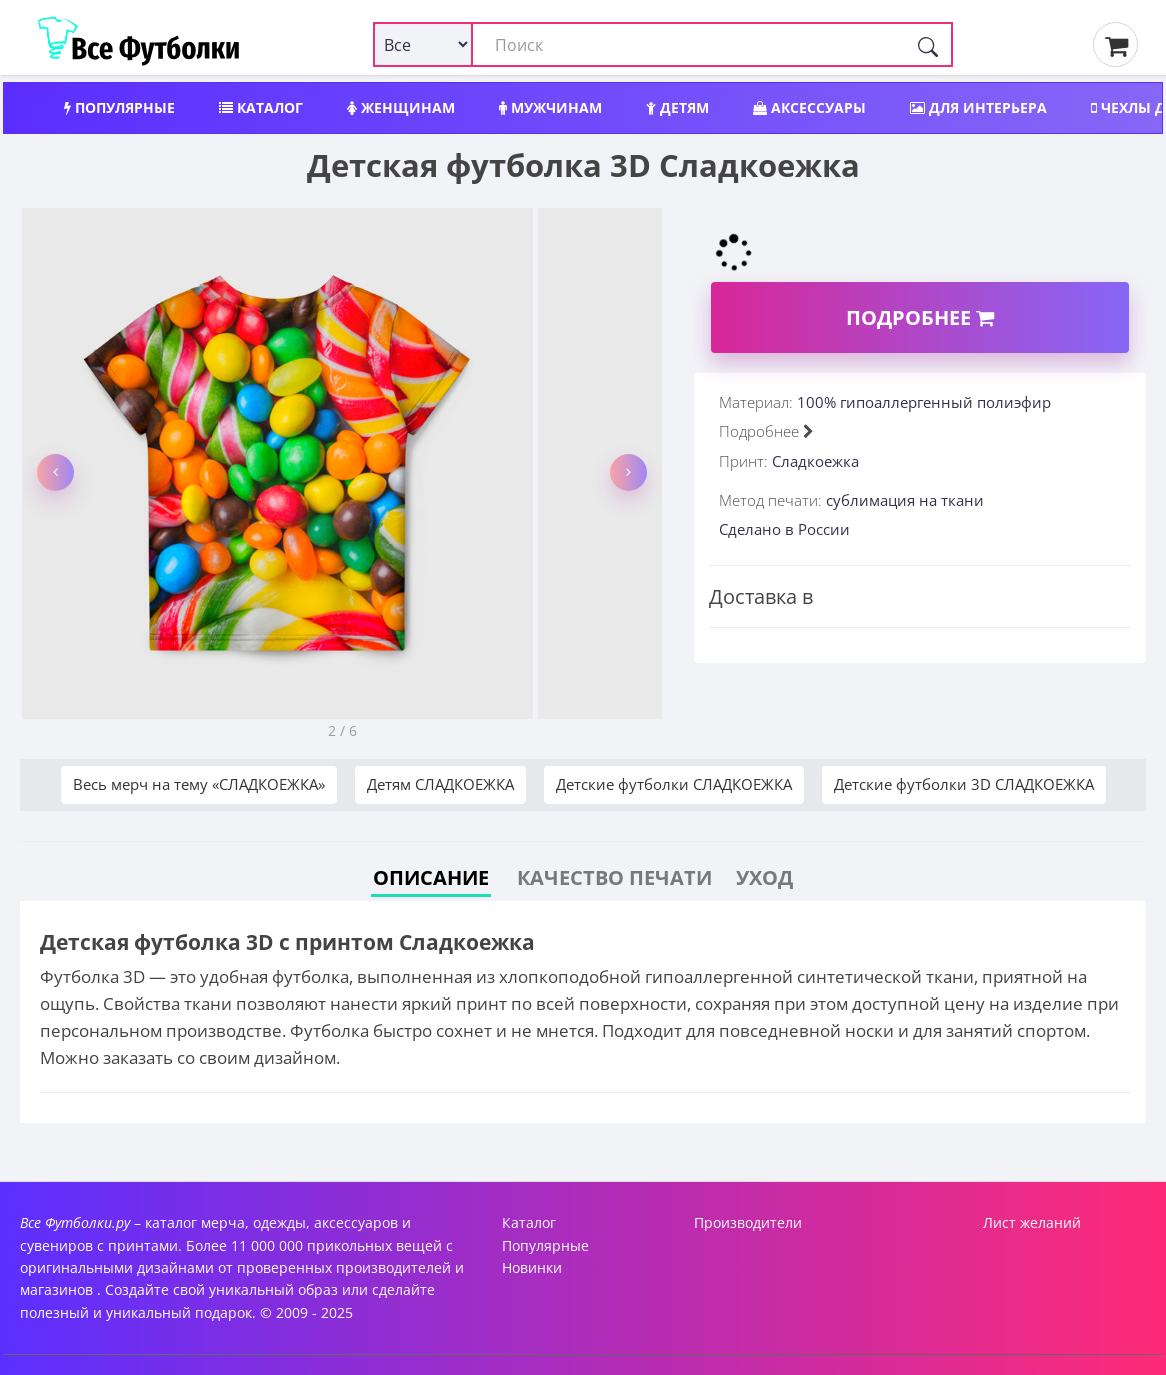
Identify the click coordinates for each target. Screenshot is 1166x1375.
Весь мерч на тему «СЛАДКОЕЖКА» (199, 784)
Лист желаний (1032, 1222)
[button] (55, 472)
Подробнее (920, 317)
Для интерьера (978, 107)
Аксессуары (809, 107)
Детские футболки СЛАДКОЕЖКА (674, 784)
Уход (764, 877)
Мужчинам (550, 107)
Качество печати (614, 877)
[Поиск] (928, 44)
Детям (677, 107)
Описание (431, 877)
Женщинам (401, 107)
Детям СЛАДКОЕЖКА (440, 784)
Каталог (261, 107)
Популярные (119, 107)
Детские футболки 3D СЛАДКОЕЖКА (964, 784)
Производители (748, 1222)
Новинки (532, 1267)
